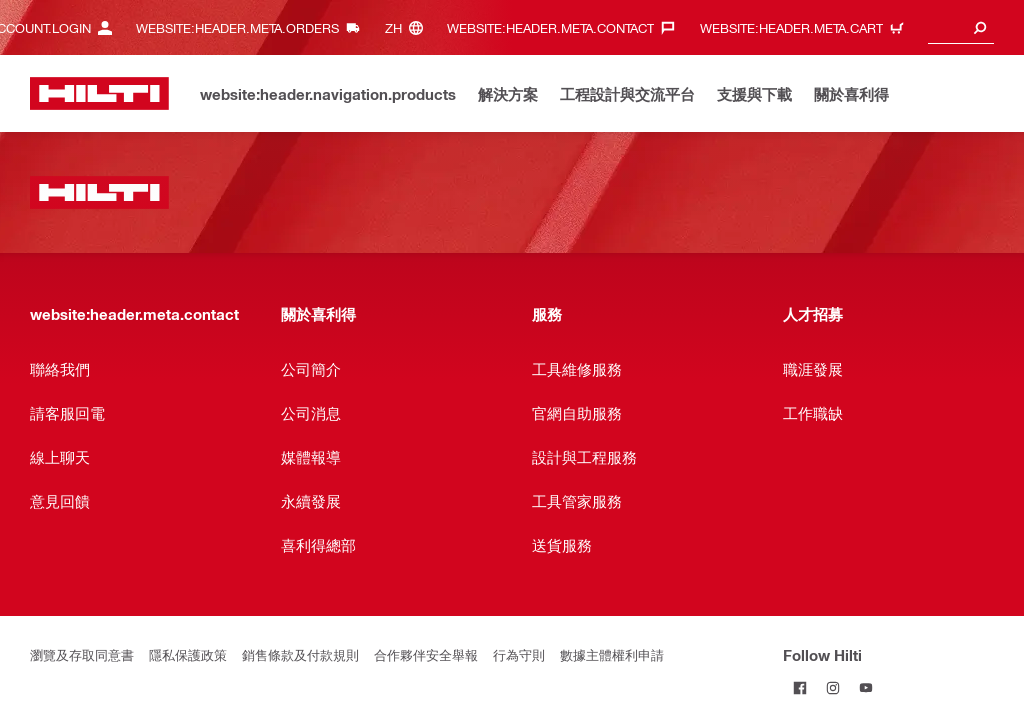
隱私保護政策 (188, 654)
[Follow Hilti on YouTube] (865, 687)
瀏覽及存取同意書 (82, 654)
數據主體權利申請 (612, 654)
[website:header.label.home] (99, 93)
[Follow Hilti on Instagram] (832, 687)
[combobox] (961, 27)
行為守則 (519, 654)
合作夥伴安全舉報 (426, 654)
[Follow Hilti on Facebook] (799, 687)
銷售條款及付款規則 (300, 654)
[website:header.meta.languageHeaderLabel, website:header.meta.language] (409, 27)
